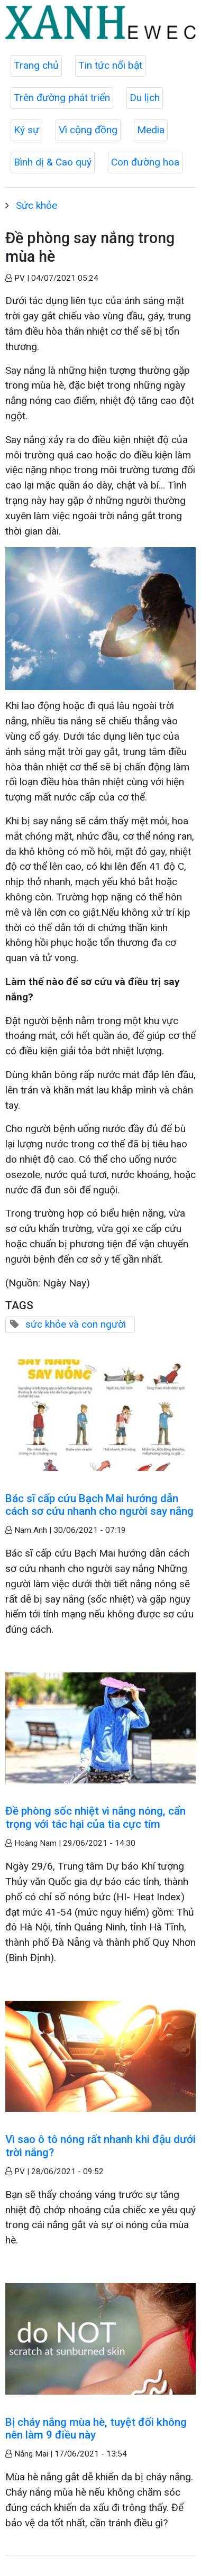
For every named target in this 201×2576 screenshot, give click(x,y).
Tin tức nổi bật (110, 65)
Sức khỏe (36, 205)
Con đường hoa (145, 162)
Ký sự (26, 130)
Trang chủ (36, 65)
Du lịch (145, 97)
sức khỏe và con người (75, 1324)
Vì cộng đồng (88, 130)
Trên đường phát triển (62, 97)
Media (151, 130)
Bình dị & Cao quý (53, 162)
